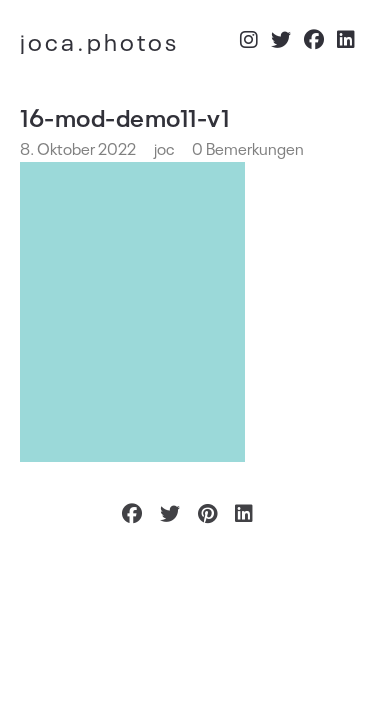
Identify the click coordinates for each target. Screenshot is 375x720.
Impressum (316, 598)
